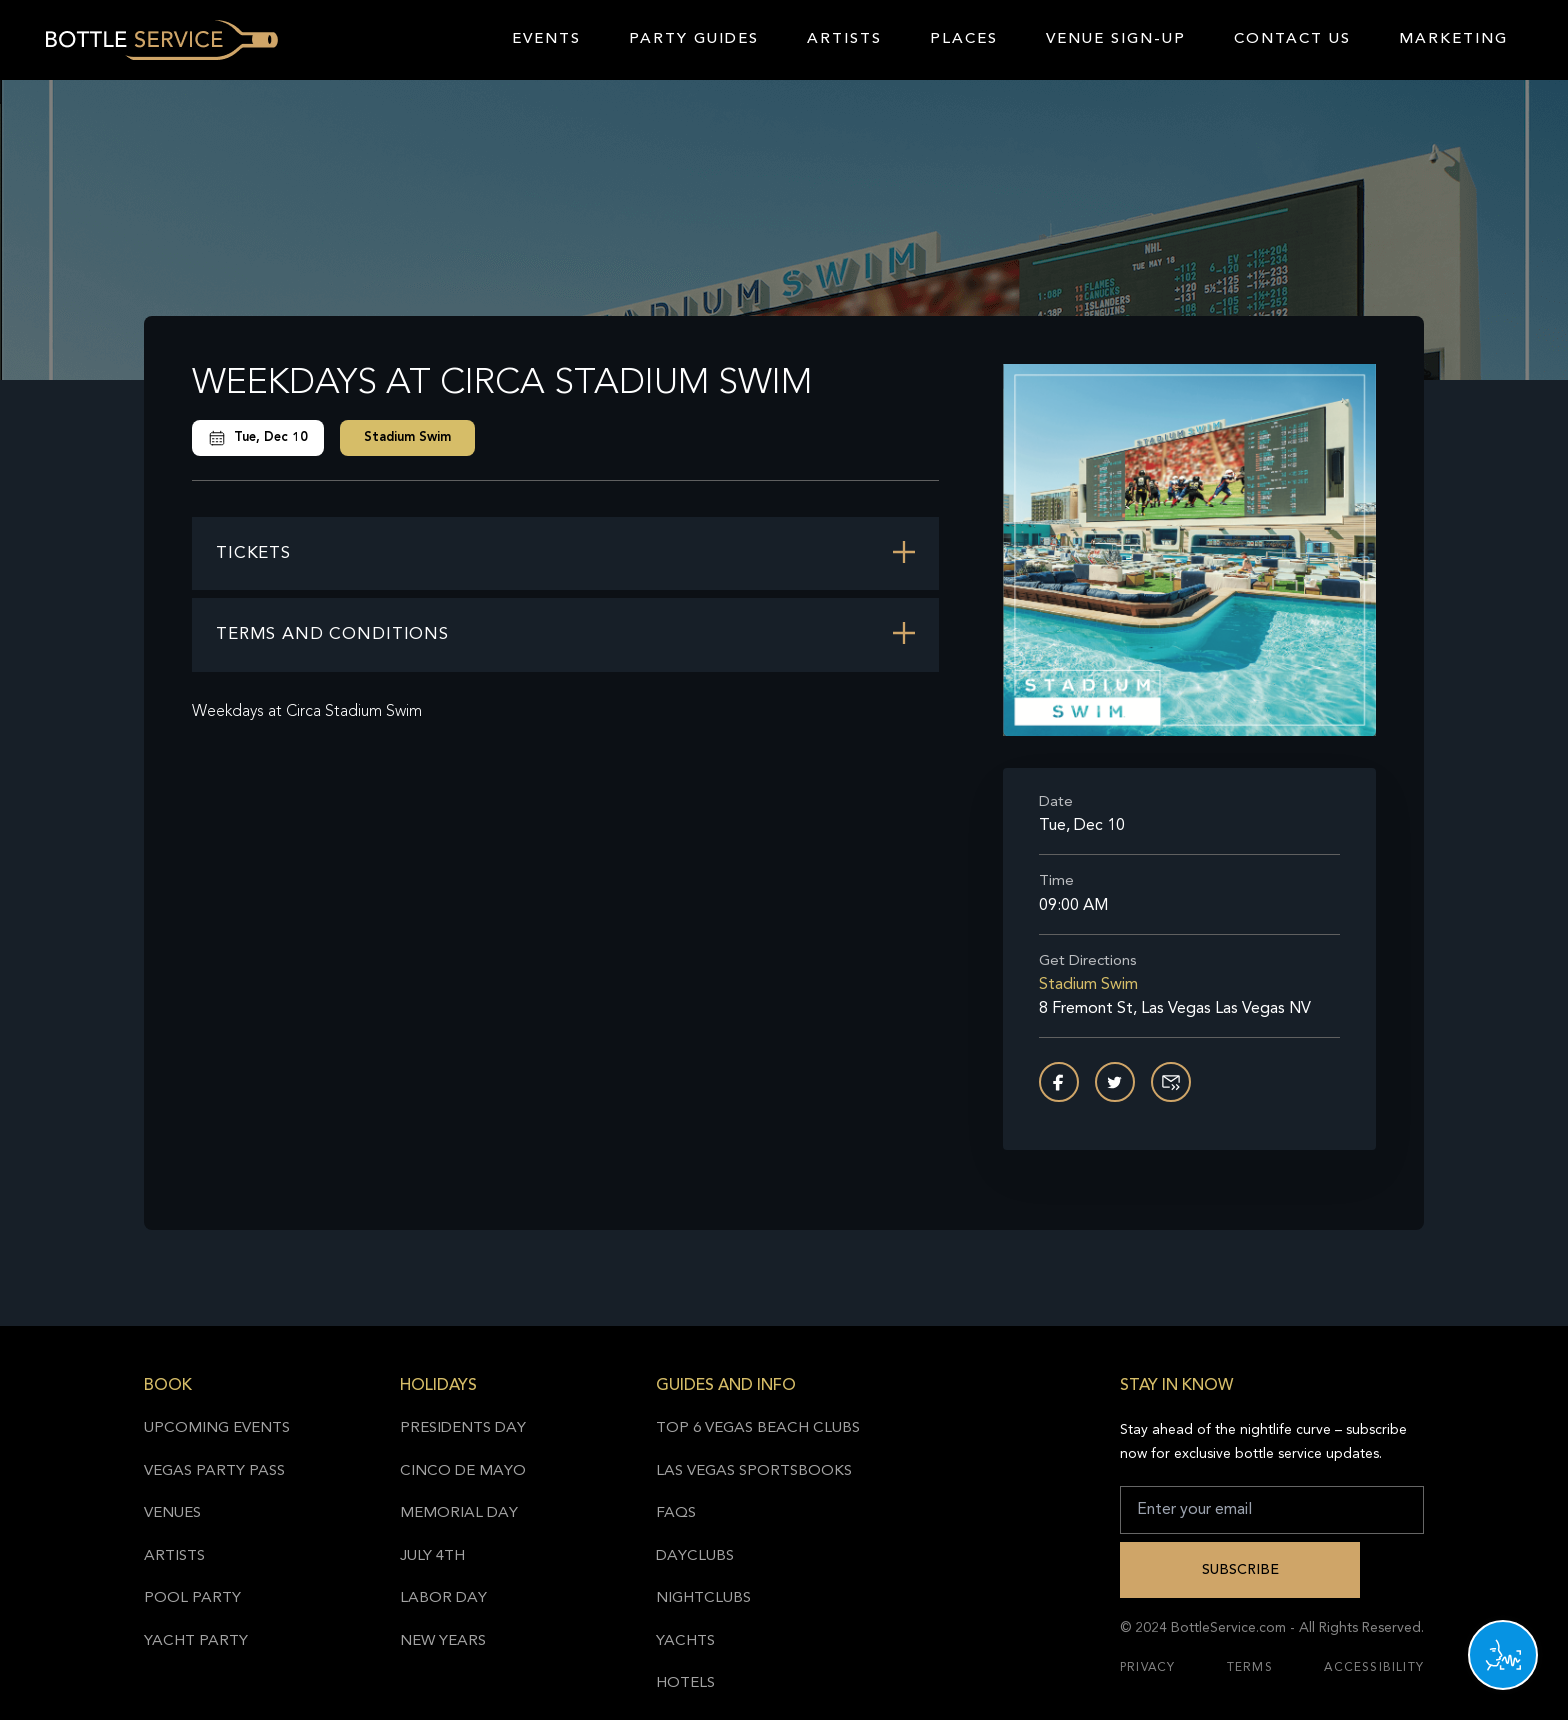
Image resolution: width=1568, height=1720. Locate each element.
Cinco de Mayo (463, 1471)
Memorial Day (459, 1513)
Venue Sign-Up (1116, 39)
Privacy (1147, 1668)
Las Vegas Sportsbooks (754, 1471)
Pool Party (192, 1598)
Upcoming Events (217, 1428)
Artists (844, 39)
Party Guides (694, 39)
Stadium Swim (407, 437)
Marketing (1453, 39)
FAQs (676, 1513)
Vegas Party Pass (214, 1471)
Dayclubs (695, 1556)
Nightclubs (703, 1598)
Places (964, 39)
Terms (1250, 1668)
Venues (172, 1513)
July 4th (432, 1556)
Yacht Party (196, 1641)
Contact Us (1292, 39)
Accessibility (1374, 1668)
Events (546, 39)
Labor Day (443, 1598)
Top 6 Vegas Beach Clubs (758, 1428)
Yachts (685, 1641)
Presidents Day (463, 1428)
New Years (443, 1641)
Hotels (685, 1683)
